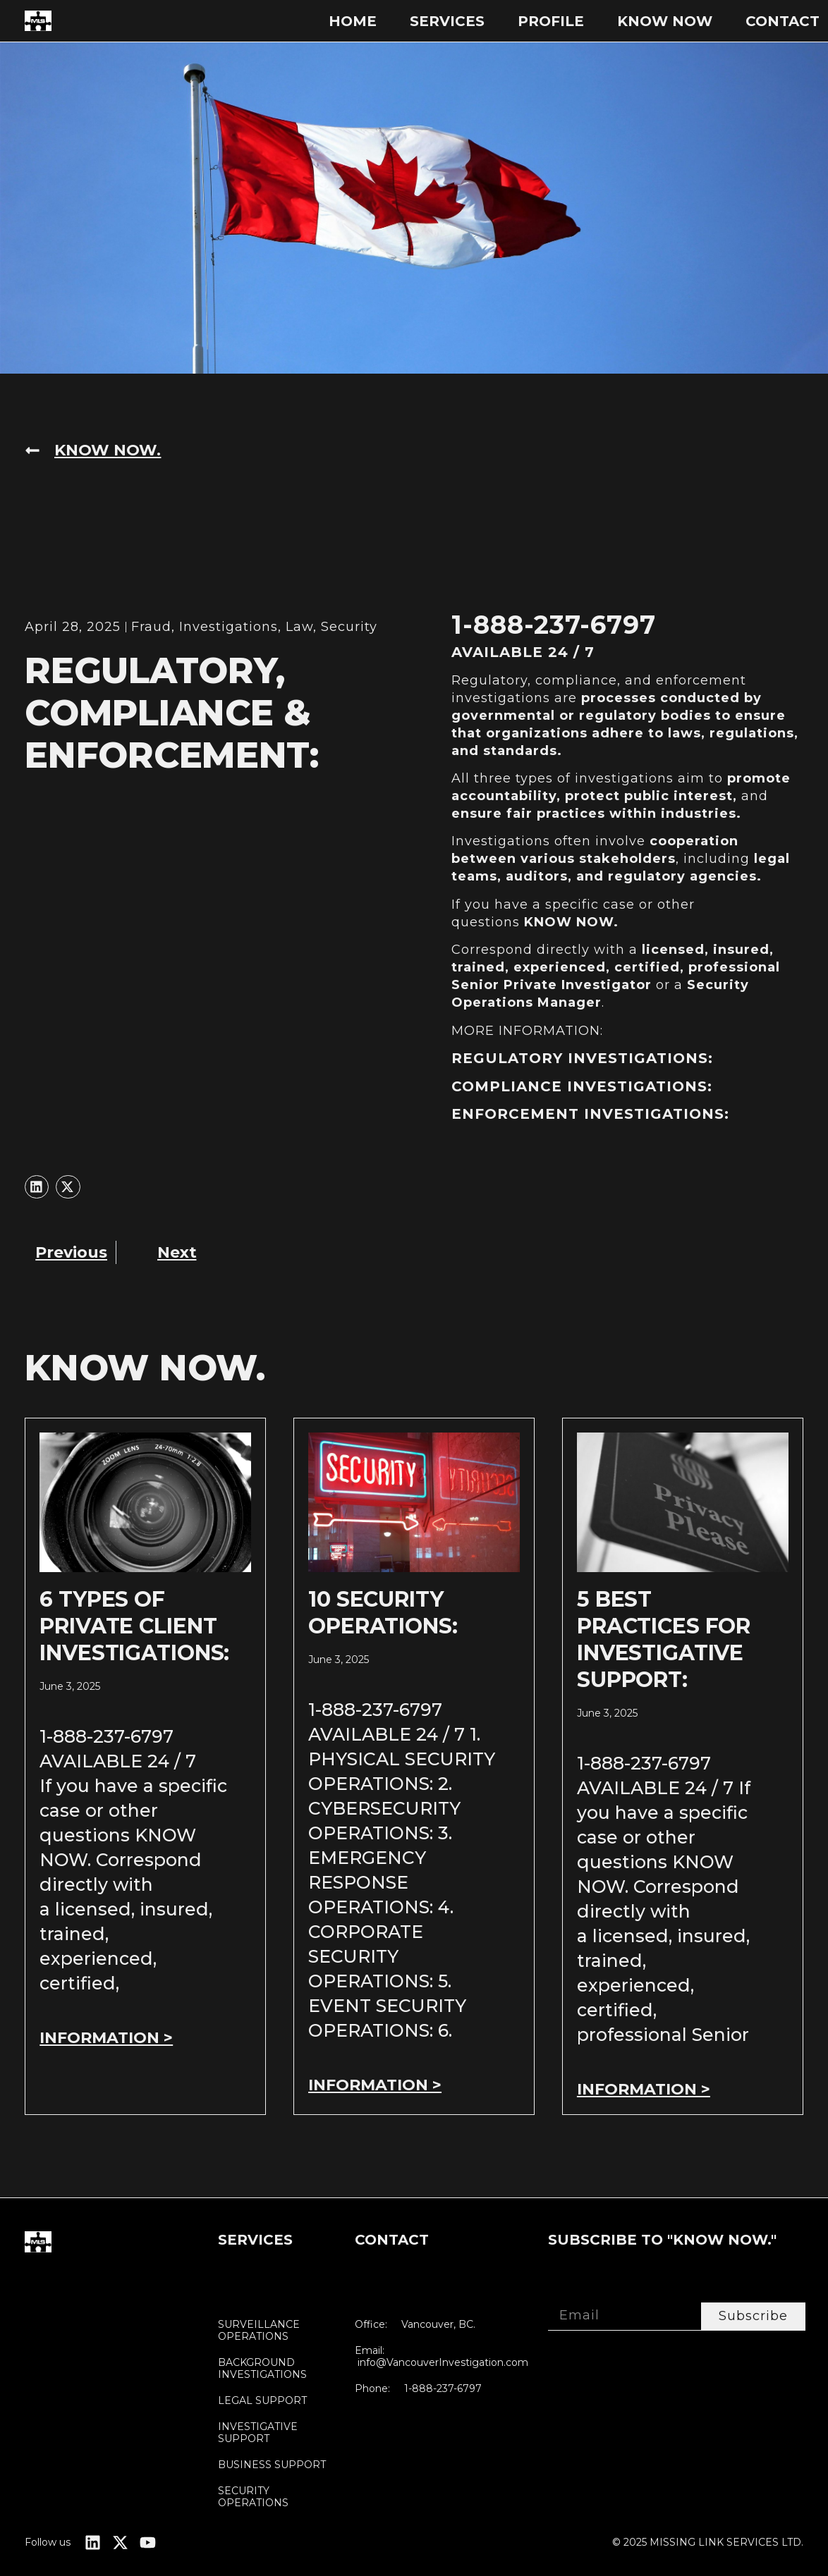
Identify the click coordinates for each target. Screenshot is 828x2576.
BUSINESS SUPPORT (272, 2465)
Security (349, 626)
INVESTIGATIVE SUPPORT (258, 2433)
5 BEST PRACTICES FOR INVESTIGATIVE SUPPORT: (663, 1639)
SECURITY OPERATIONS (253, 2497)
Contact (782, 21)
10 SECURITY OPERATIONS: (383, 1612)
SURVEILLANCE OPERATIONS (259, 2331)
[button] (37, 1187)
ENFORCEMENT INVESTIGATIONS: (590, 1113)
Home (353, 21)
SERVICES (447, 21)
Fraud (151, 626)
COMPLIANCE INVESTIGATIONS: (581, 1086)
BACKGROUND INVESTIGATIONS (262, 2369)
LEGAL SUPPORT (262, 2401)
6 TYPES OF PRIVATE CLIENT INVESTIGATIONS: (134, 1626)
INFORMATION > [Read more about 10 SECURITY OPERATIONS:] (375, 2084)
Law (299, 626)
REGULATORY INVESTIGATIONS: (582, 1058)
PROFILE (551, 21)
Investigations (228, 626)
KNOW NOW (664, 21)
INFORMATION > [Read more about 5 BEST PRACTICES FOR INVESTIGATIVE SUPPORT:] (643, 2089)
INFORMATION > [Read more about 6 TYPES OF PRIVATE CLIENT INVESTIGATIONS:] (106, 2037)
